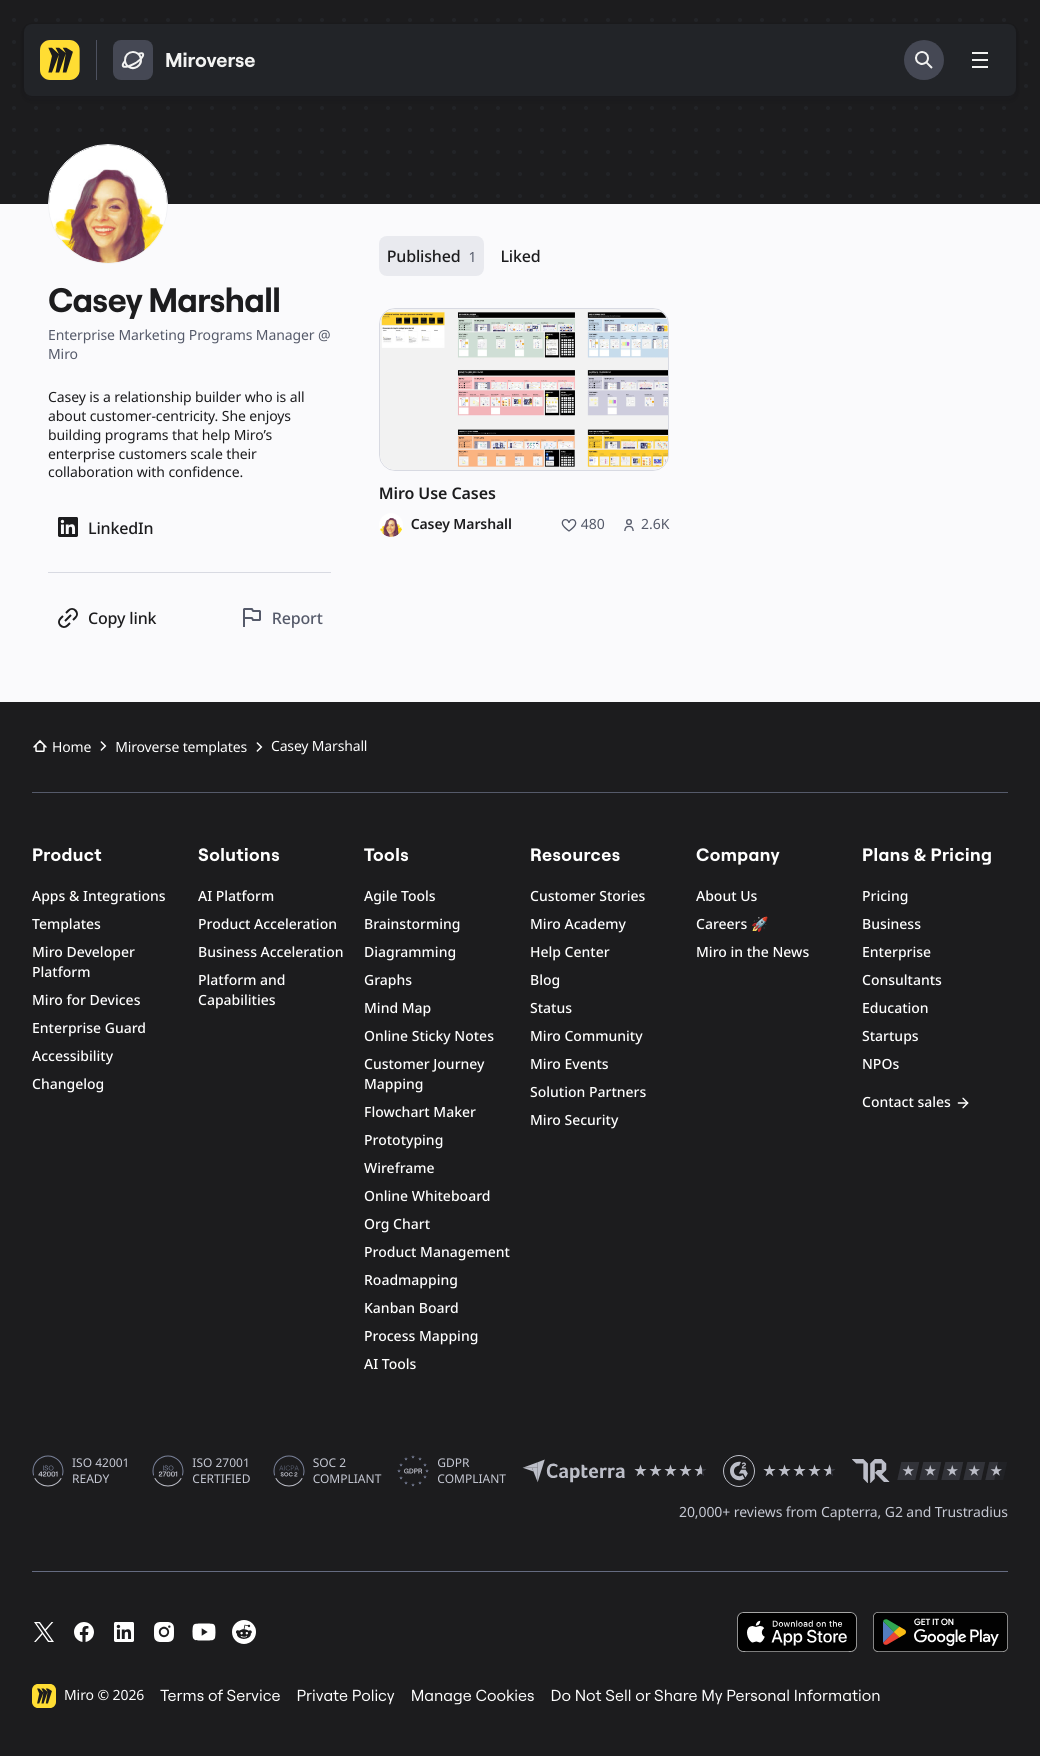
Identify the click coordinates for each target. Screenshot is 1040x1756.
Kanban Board (411, 1308)
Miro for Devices (86, 1000)
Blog (545, 980)
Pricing (885, 896)
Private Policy (346, 1696)
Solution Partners (588, 1092)
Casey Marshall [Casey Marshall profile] (461, 525)
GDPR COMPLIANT (471, 1471)
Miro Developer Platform (83, 962)
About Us (726, 896)
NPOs (880, 1064)
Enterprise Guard (89, 1028)
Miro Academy (578, 924)
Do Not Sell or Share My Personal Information (715, 1696)
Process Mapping (421, 1336)
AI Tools (390, 1364)
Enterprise (896, 952)
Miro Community (586, 1036)
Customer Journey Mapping (424, 1074)
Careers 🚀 (732, 924)
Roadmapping (411, 1280)
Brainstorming (412, 924)
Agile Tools (400, 896)
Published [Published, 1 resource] (432, 256)
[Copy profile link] (106, 617)
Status (551, 1008)
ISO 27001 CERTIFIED (221, 1471)
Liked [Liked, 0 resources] (520, 256)
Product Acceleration (267, 924)
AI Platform (236, 896)
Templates (66, 924)
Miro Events (569, 1064)
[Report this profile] (281, 617)
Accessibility (72, 1056)
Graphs (388, 980)
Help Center (570, 952)
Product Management (437, 1252)
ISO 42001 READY (100, 1471)
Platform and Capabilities (242, 990)
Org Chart (397, 1224)
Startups (890, 1036)
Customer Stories (587, 896)
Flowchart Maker (420, 1112)
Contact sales (916, 1102)
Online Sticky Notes (429, 1036)
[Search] (924, 60)
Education (895, 1008)
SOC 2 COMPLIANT (347, 1471)
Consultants (902, 980)
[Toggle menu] (980, 60)
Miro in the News (752, 952)
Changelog (68, 1084)
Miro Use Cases (437, 493)
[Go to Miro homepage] (60, 60)
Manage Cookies (473, 1696)
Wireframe (399, 1168)
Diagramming (410, 952)
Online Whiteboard (427, 1196)
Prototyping (403, 1140)
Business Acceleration (270, 952)
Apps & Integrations (99, 896)
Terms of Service (220, 1696)
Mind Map (397, 1008)
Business (891, 924)
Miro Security (574, 1120)
